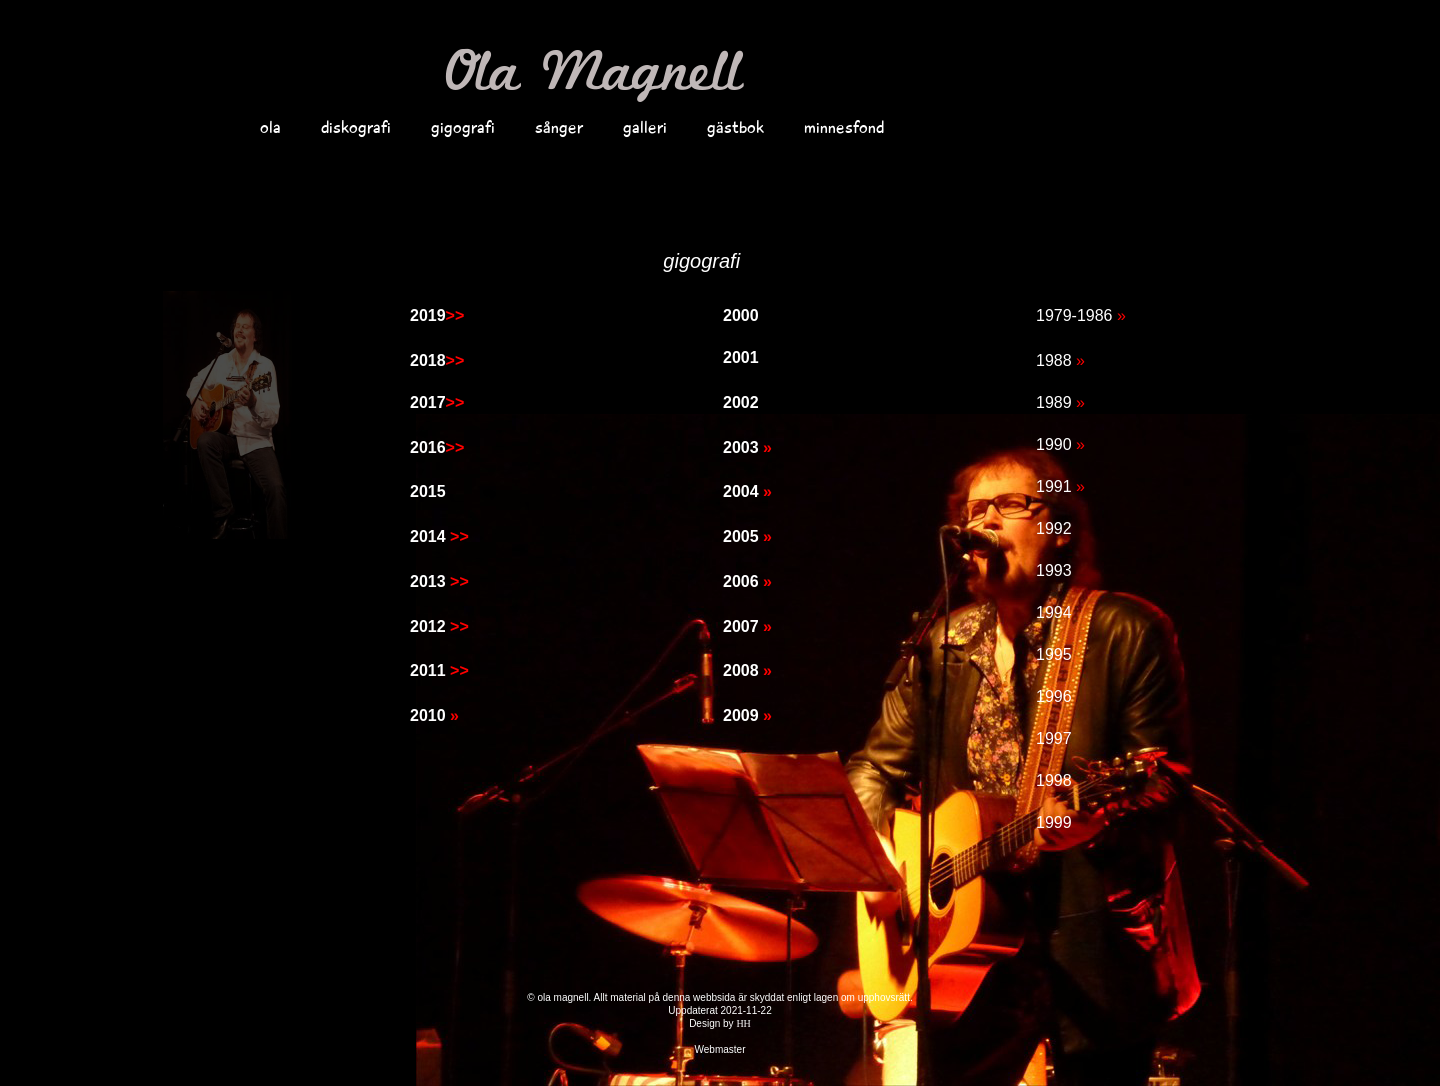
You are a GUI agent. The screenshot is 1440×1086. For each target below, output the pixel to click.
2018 (437, 360)
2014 (439, 536)
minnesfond (844, 127)
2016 (437, 447)
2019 (437, 315)
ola (270, 127)
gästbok (735, 127)
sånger (559, 127)
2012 (439, 626)
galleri (645, 127)
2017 (437, 402)
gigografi (463, 127)
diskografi (356, 127)
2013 (439, 581)
